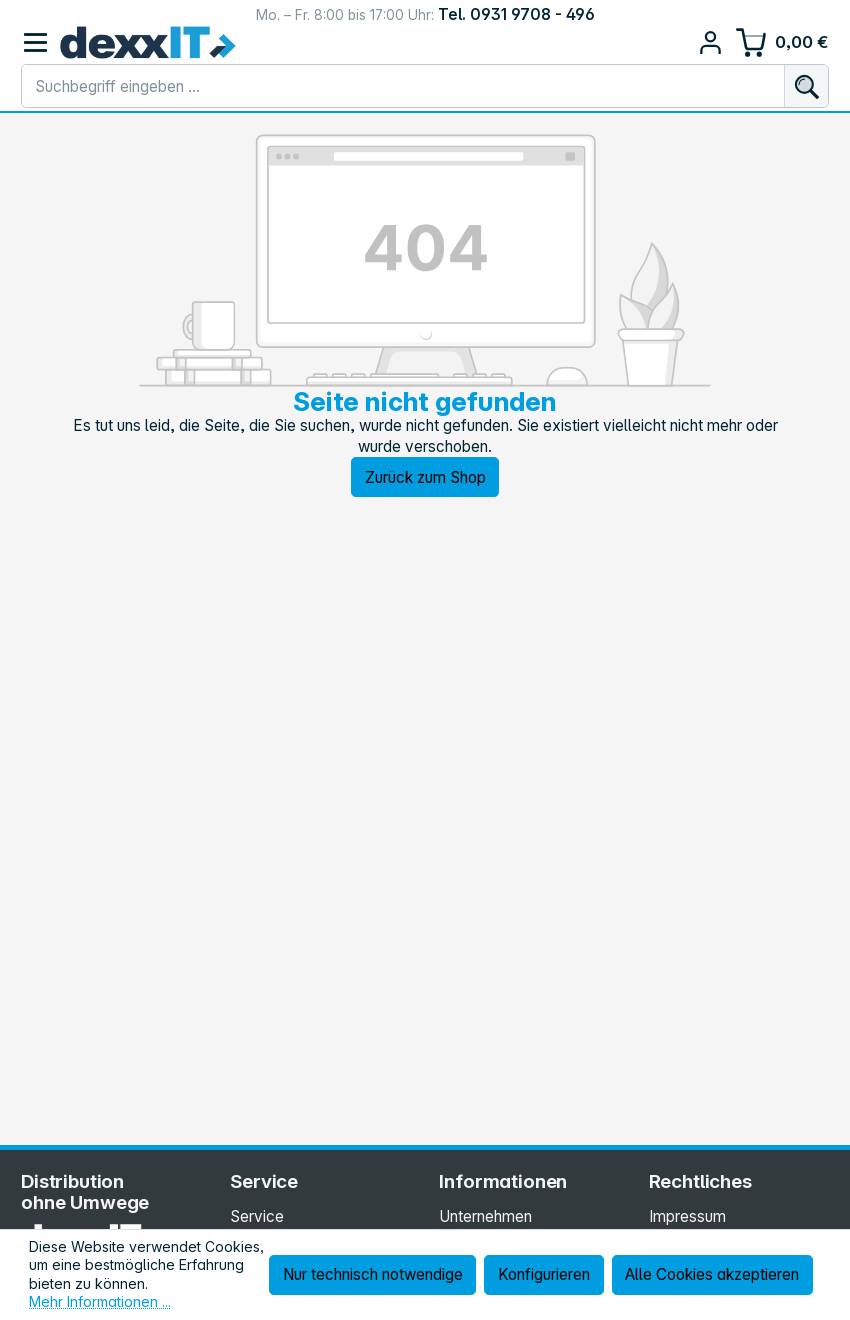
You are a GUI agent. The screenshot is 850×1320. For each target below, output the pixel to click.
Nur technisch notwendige (373, 1274)
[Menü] (35, 42)
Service (257, 1216)
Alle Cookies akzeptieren (712, 1274)
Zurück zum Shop (425, 477)
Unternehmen (485, 1216)
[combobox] (403, 86)
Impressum (687, 1216)
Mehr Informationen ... (100, 1301)
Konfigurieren (544, 1274)
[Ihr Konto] (710, 42)
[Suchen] (806, 86)
